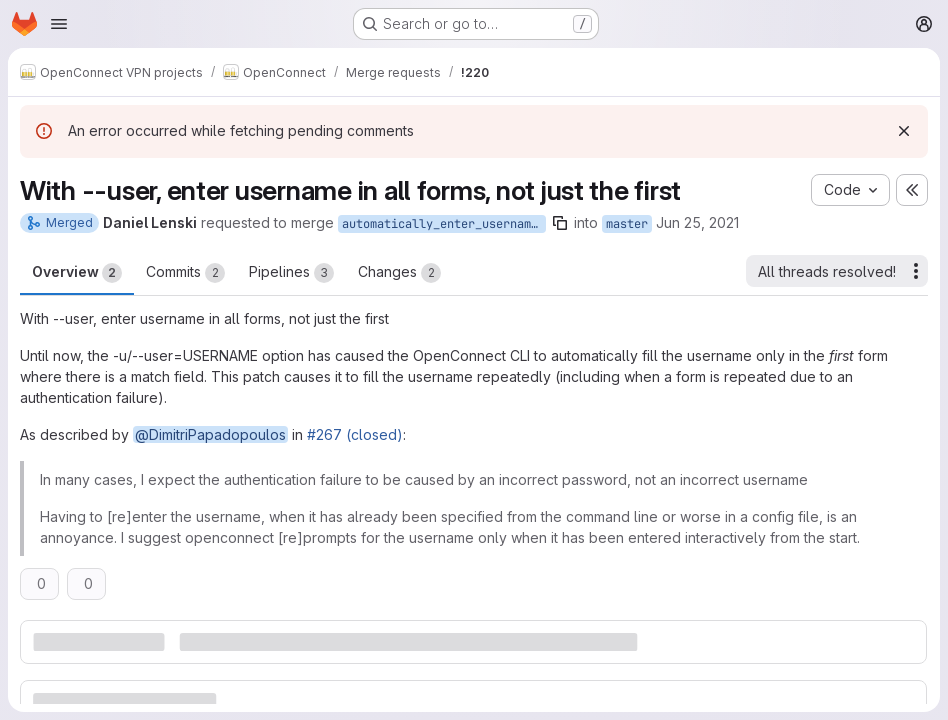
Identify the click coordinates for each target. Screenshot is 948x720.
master (627, 224)
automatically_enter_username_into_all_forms (444, 224)
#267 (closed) (355, 434)
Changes (399, 273)
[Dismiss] (904, 131)
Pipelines (291, 273)
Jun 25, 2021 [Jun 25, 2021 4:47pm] (697, 222)
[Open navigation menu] (59, 24)
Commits (185, 273)
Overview (77, 273)
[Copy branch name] (560, 223)
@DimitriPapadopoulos (210, 434)
